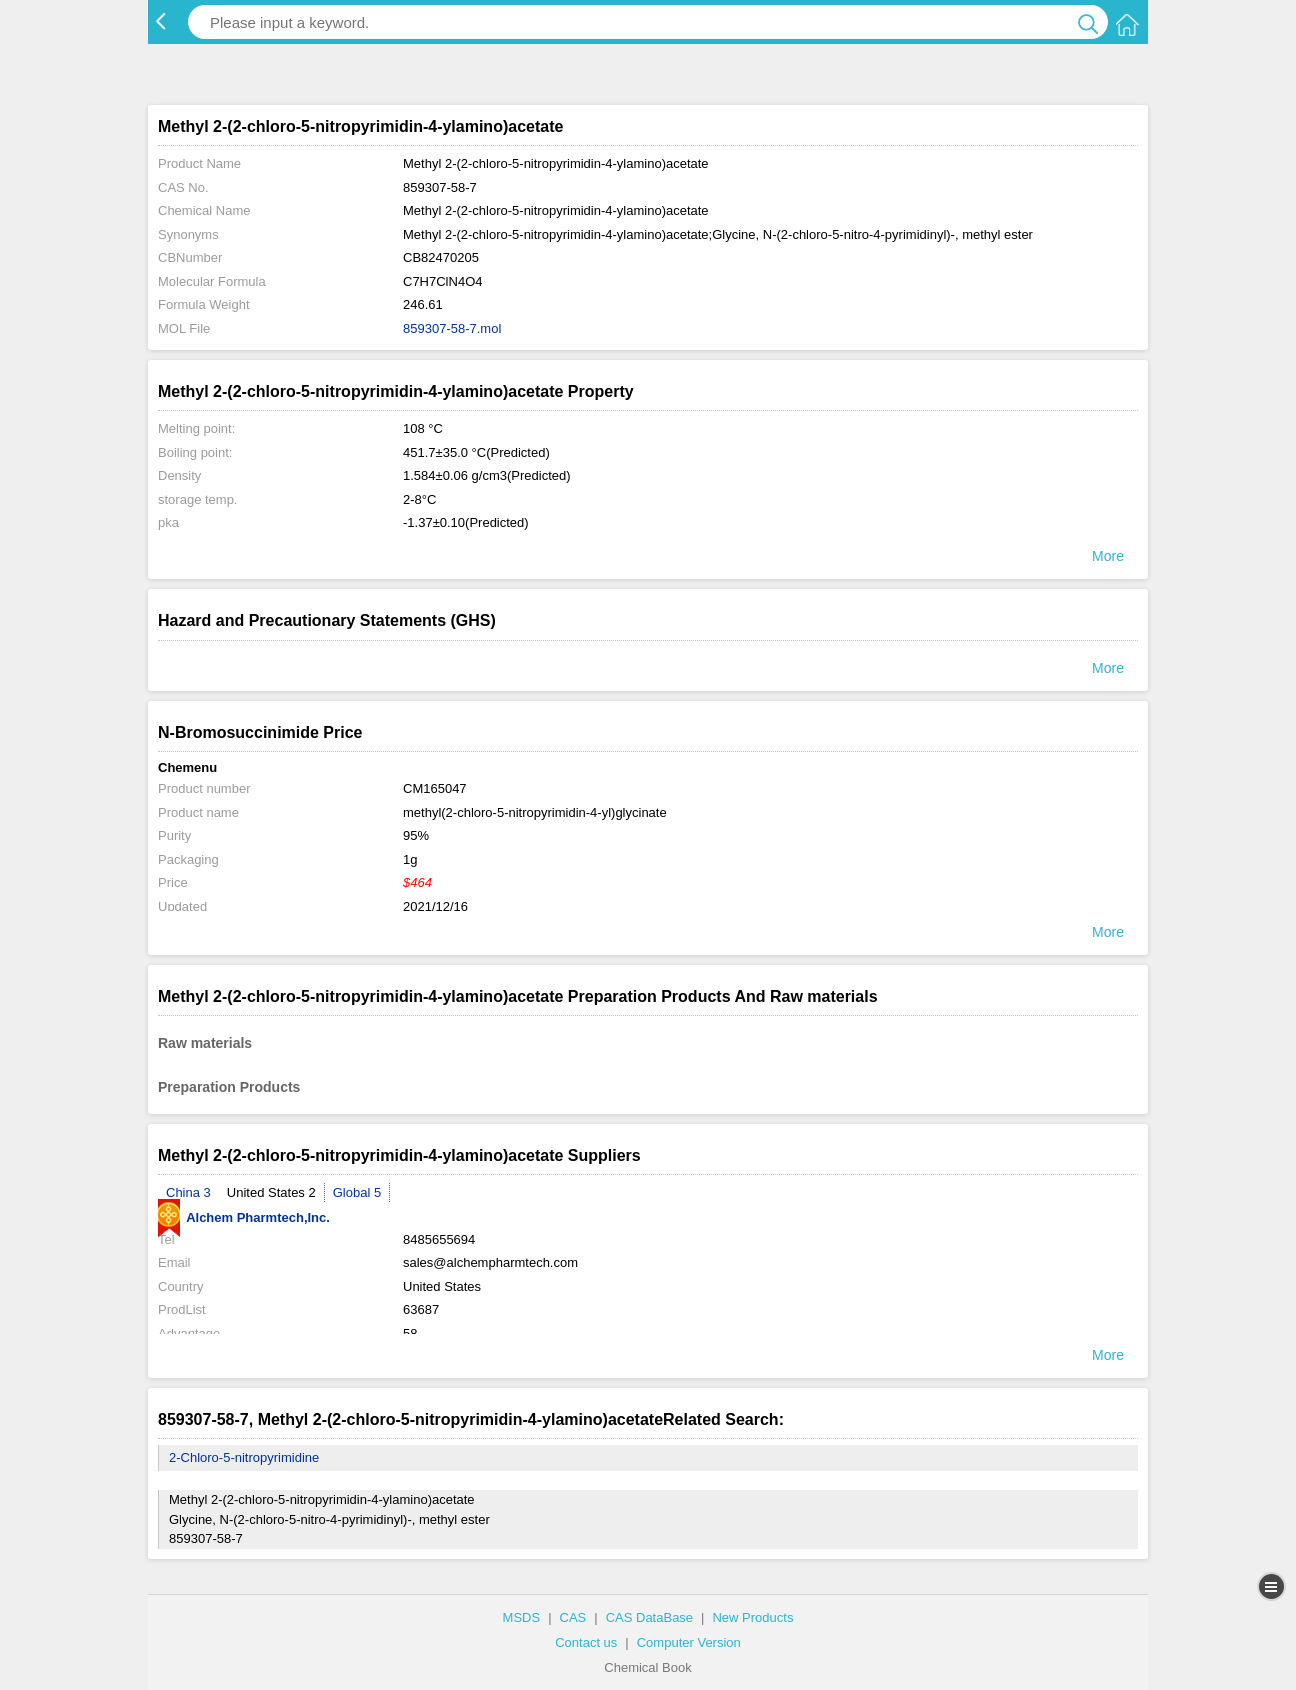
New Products (752, 1617)
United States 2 (271, 1192)
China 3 (188, 1192)
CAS (573, 1617)
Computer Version (689, 1642)
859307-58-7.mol (452, 328)
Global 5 (357, 1192)
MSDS (522, 1617)
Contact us (586, 1642)
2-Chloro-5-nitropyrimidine (244, 1457)
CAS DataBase (649, 1617)
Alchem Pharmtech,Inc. (244, 1217)
